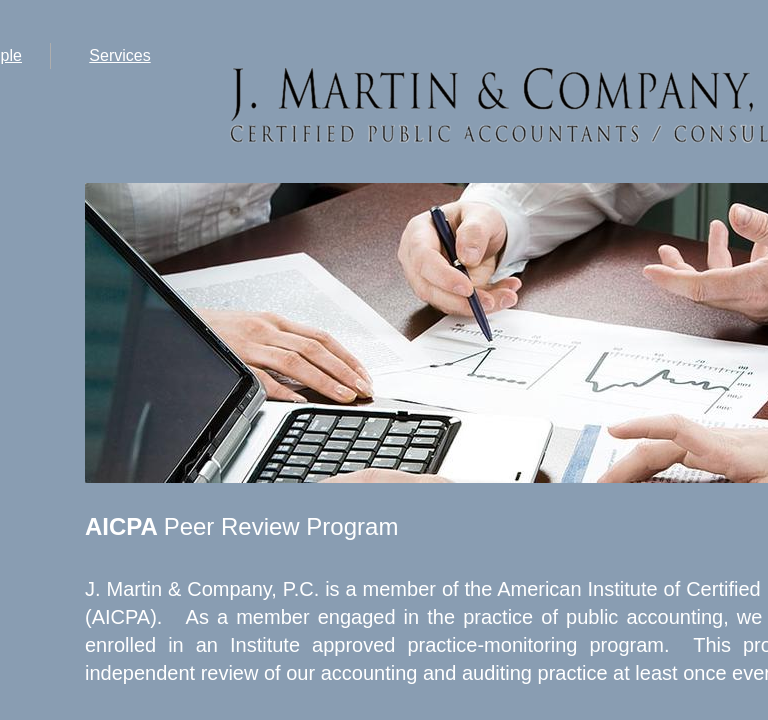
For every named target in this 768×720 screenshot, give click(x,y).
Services (119, 55)
